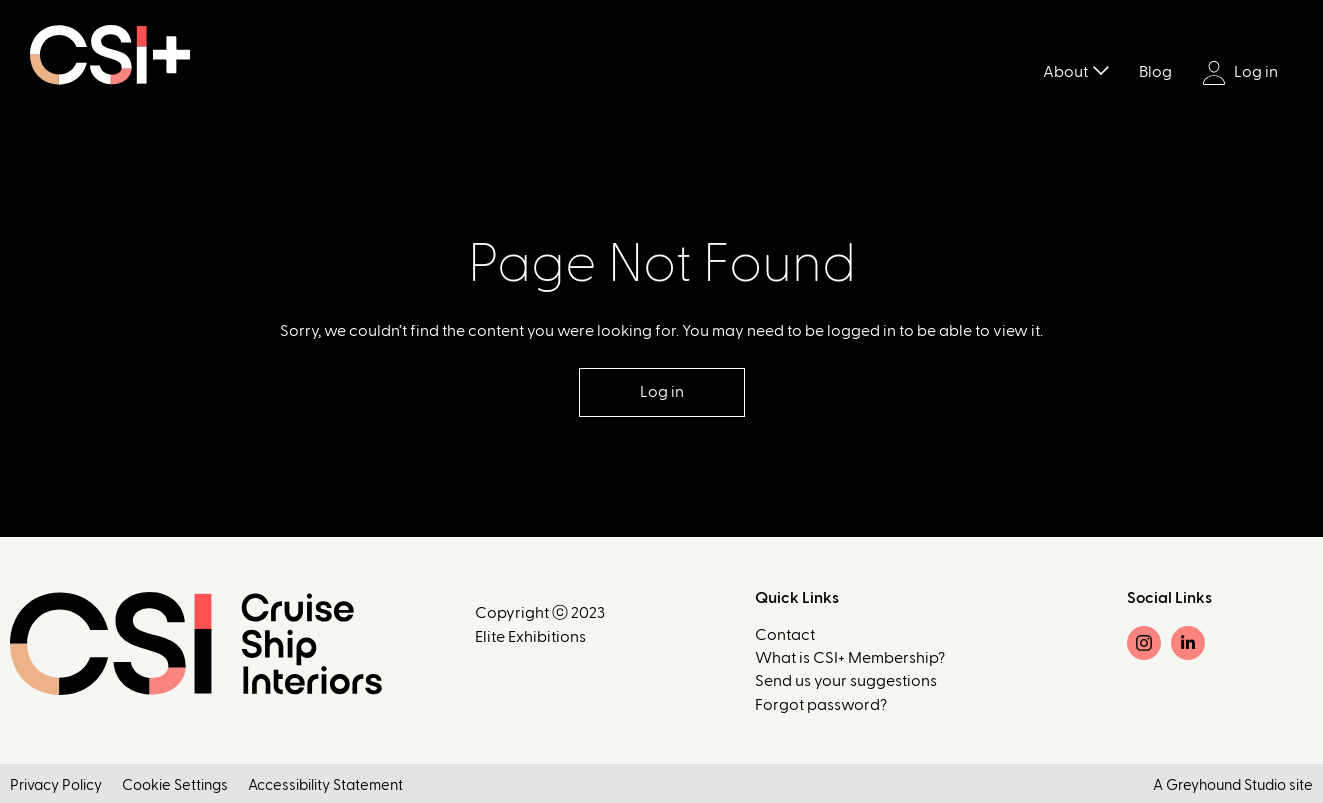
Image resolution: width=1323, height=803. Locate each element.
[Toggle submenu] (1101, 69)
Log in (1240, 73)
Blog (1155, 72)
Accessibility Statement (325, 785)
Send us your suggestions (846, 681)
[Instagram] (1144, 643)
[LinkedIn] (1188, 643)
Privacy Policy (56, 785)
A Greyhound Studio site (1233, 785)
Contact (785, 635)
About (1065, 72)
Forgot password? (821, 705)
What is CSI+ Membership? (850, 658)
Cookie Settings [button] (175, 785)
